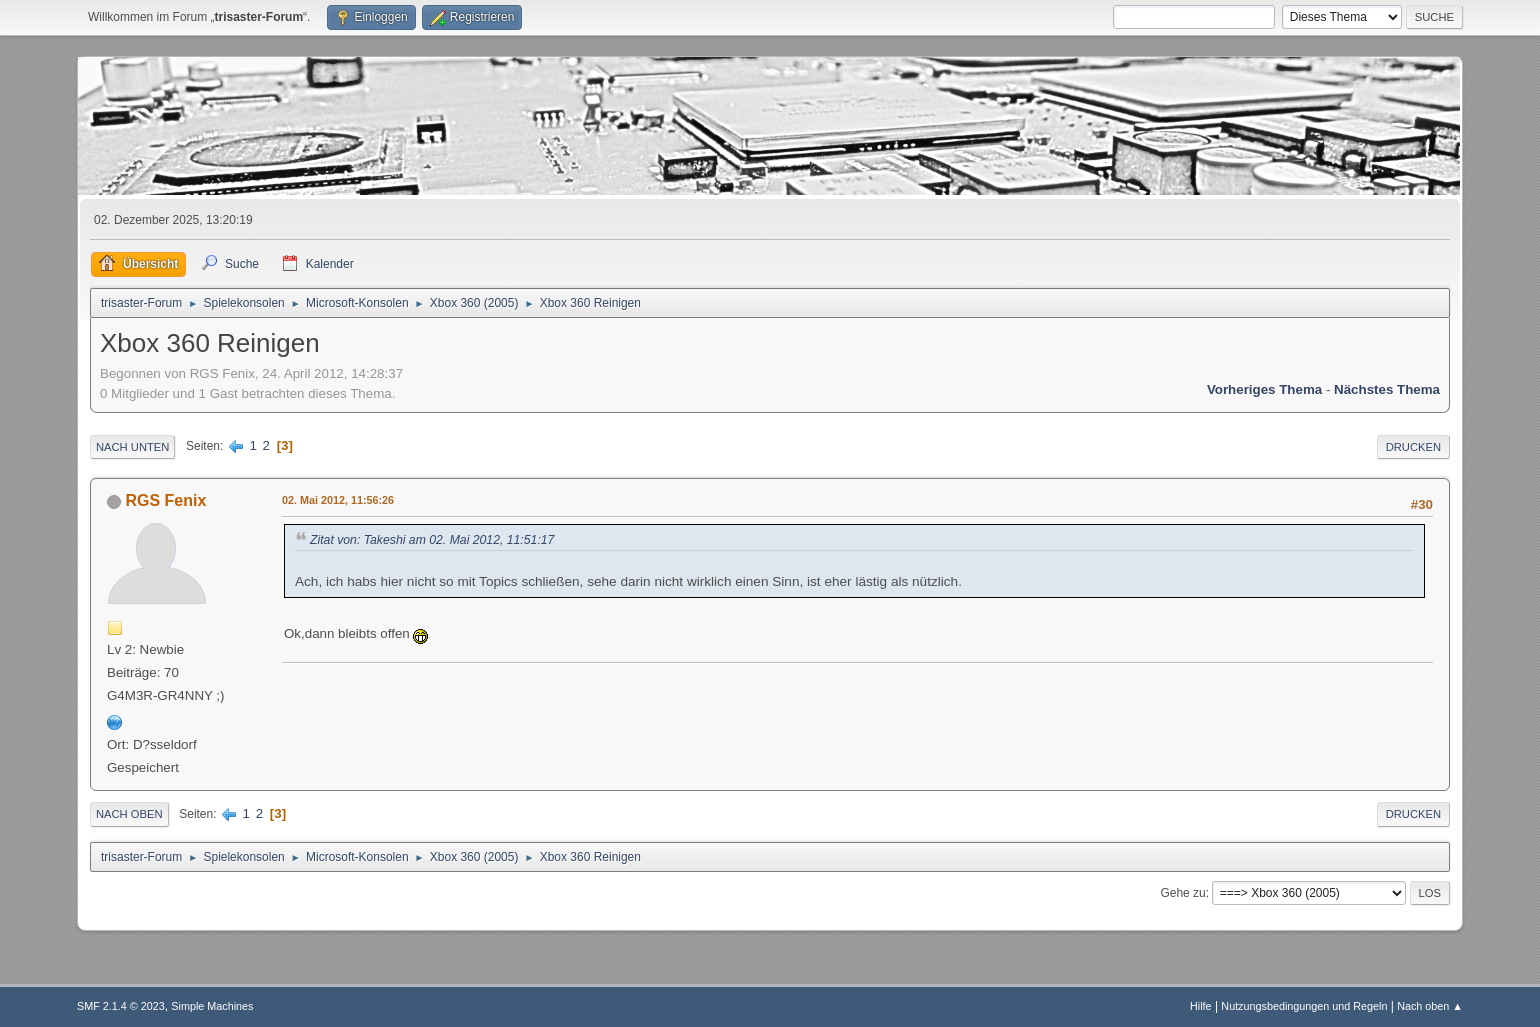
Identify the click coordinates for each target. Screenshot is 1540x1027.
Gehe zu (1182, 893)
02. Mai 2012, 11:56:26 (338, 500)
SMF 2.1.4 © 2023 (121, 1006)
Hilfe (1201, 1006)
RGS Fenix (165, 500)
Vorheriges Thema (1264, 389)
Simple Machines (212, 1006)
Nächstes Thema (1387, 389)
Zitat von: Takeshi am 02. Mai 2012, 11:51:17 (432, 540)
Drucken (1413, 447)
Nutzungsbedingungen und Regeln (1304, 1006)
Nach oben (129, 814)
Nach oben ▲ (1430, 1006)
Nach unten (132, 447)
